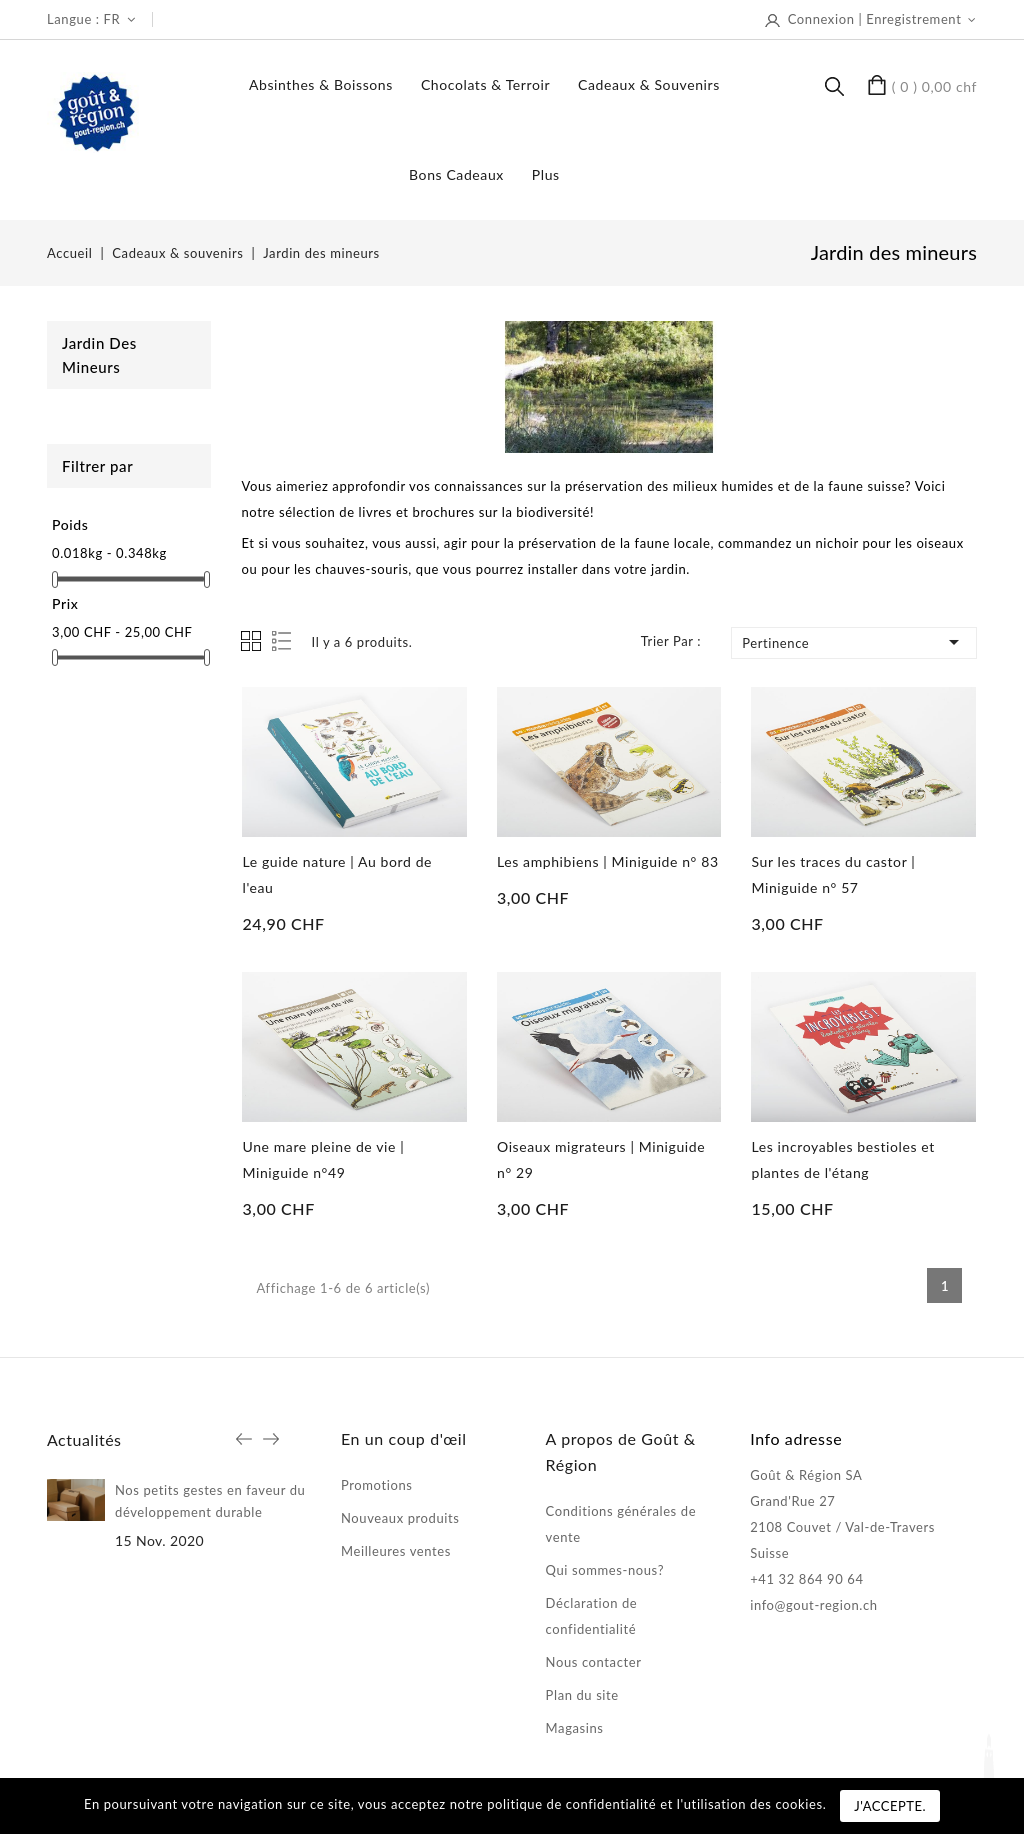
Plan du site (582, 1695)
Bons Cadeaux (456, 174)
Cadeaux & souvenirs (649, 84)
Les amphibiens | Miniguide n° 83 (608, 861)
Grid (251, 641)
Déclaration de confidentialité (592, 1616)
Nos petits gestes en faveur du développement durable (210, 1501)
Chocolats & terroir (485, 84)
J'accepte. (890, 1806)
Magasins (575, 1728)
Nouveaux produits (400, 1518)
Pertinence (854, 642)
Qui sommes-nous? (605, 1570)
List (283, 641)
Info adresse (796, 1438)
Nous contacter (594, 1662)
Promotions (377, 1485)
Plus (546, 174)
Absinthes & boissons (321, 84)
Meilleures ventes (396, 1551)
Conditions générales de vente (621, 1524)
